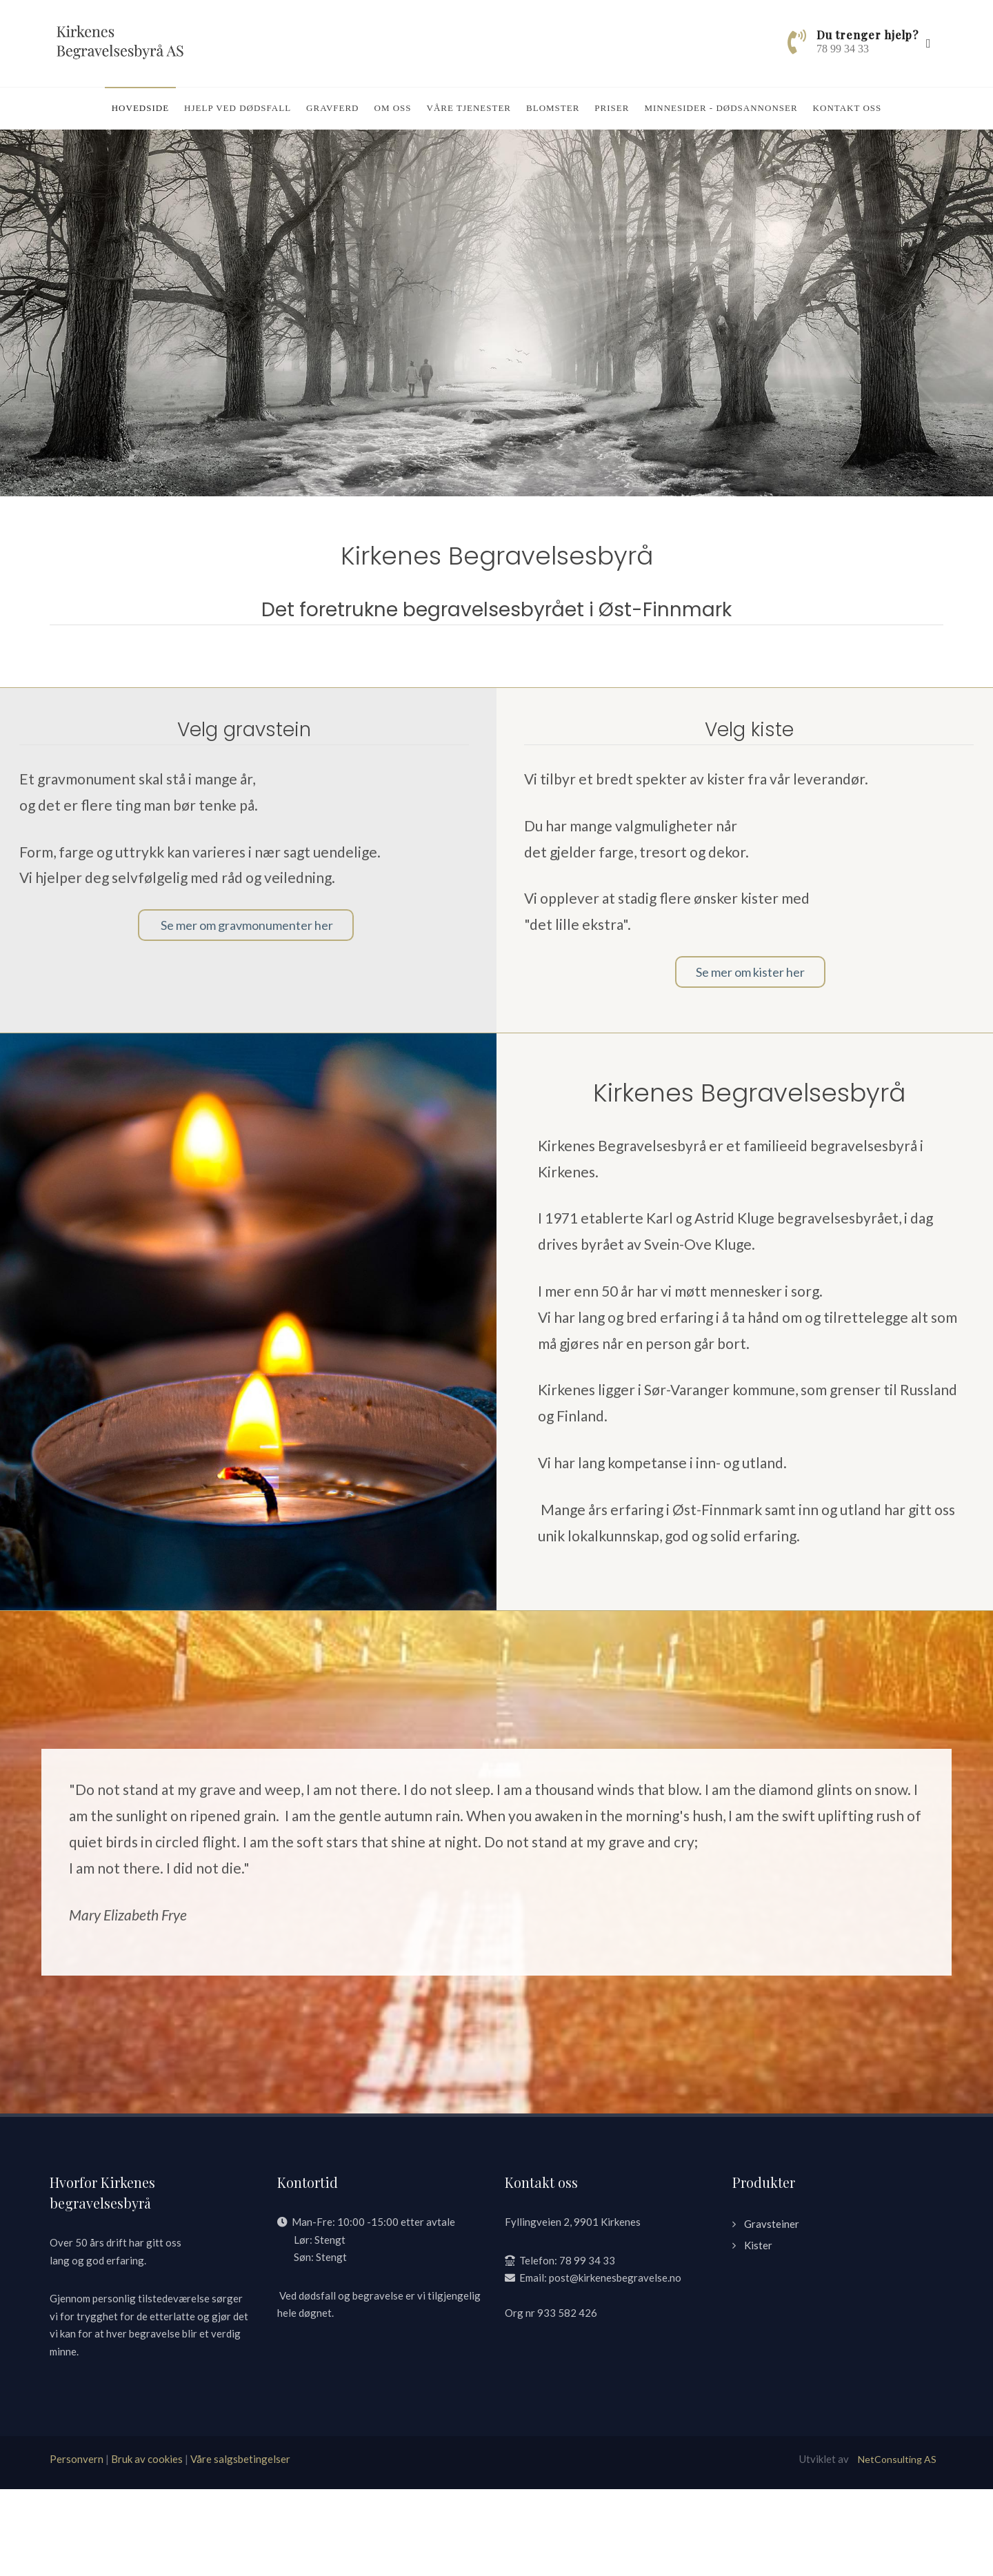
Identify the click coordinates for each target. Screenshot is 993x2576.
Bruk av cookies (147, 2545)
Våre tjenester (469, 108)
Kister (758, 2332)
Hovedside (140, 108)
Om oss (393, 108)
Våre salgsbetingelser (240, 2545)
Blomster (552, 108)
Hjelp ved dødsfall (237, 108)
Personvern (76, 2545)
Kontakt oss (847, 108)
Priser (611, 108)
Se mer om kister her (750, 1058)
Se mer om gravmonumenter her (246, 1012)
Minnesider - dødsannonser (720, 108)
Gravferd (332, 108)
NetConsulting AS (897, 2546)
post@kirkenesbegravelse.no (615, 2364)
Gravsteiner (771, 2310)
